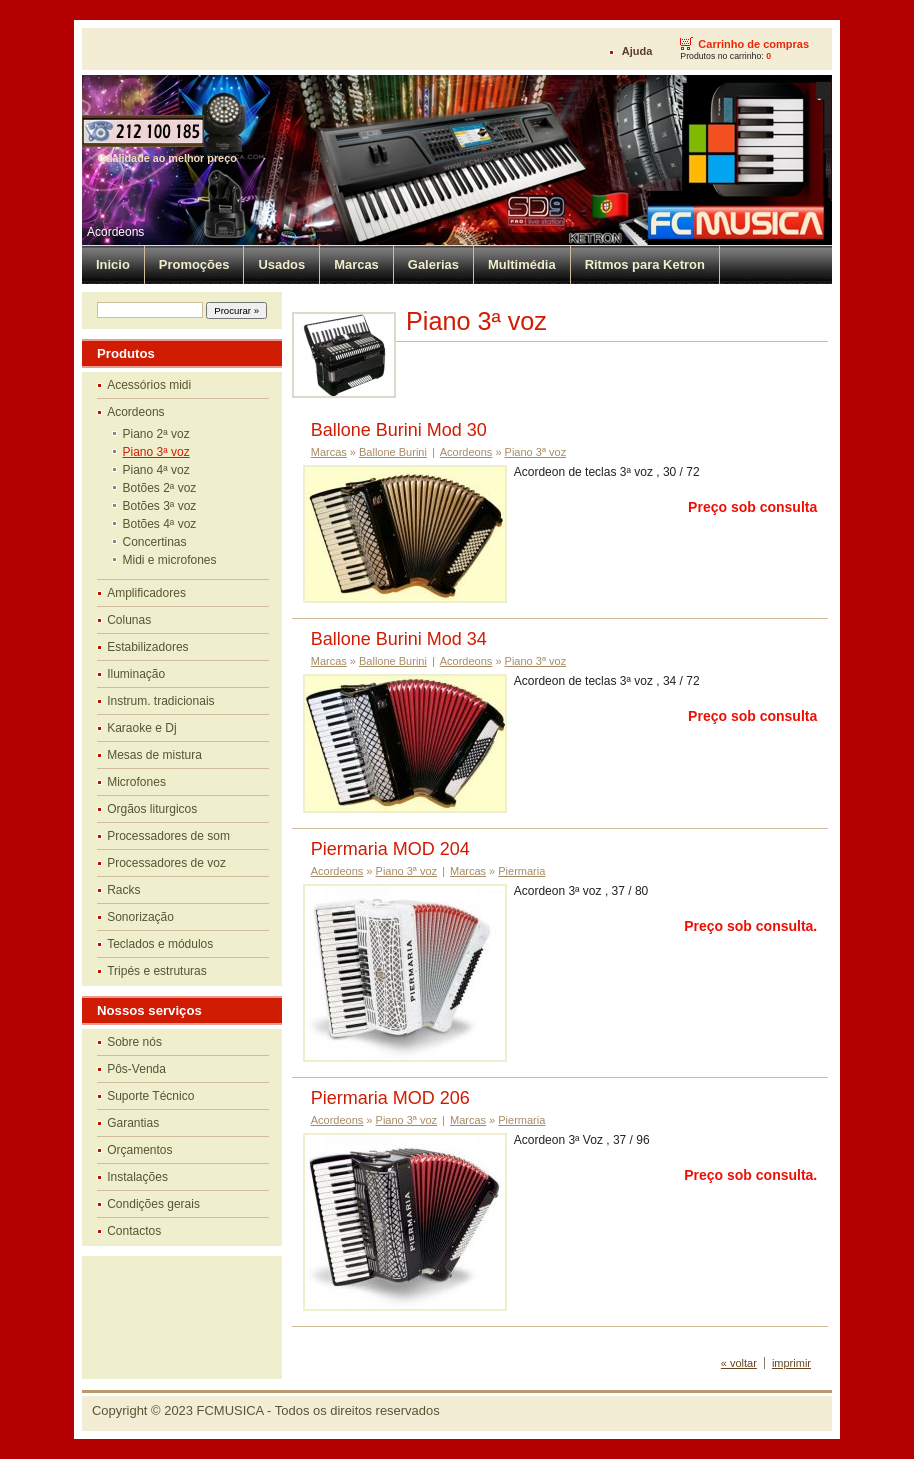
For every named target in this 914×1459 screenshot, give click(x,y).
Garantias (133, 1123)
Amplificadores (146, 593)
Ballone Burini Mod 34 (399, 639)
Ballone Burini (393, 452)
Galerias (433, 264)
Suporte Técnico (150, 1096)
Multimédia (522, 264)
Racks (123, 890)
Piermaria (521, 871)
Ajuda (637, 51)
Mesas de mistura (154, 755)
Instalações (137, 1177)
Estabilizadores (147, 647)
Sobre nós (134, 1042)
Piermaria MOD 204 (390, 849)
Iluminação (136, 674)
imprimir (791, 1363)
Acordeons (115, 232)
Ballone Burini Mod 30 (399, 430)
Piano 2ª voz (156, 434)
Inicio (113, 264)
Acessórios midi (149, 385)
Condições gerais (153, 1204)
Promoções (194, 264)
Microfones (136, 782)
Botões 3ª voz (160, 506)
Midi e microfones (170, 560)
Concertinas (155, 542)
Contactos (134, 1231)
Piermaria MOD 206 (390, 1098)
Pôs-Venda (136, 1069)
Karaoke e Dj (141, 728)
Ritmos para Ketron (645, 264)
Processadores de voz (166, 863)
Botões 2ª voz (160, 488)
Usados (281, 264)
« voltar (739, 1363)
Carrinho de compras (753, 44)
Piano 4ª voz (156, 470)
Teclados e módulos (160, 944)
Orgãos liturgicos (152, 809)
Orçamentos (139, 1150)
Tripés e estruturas (157, 971)
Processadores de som (168, 836)
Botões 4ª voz (160, 524)
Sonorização (140, 917)
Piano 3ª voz (156, 452)
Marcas (356, 264)
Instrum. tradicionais (160, 701)
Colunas (129, 620)
